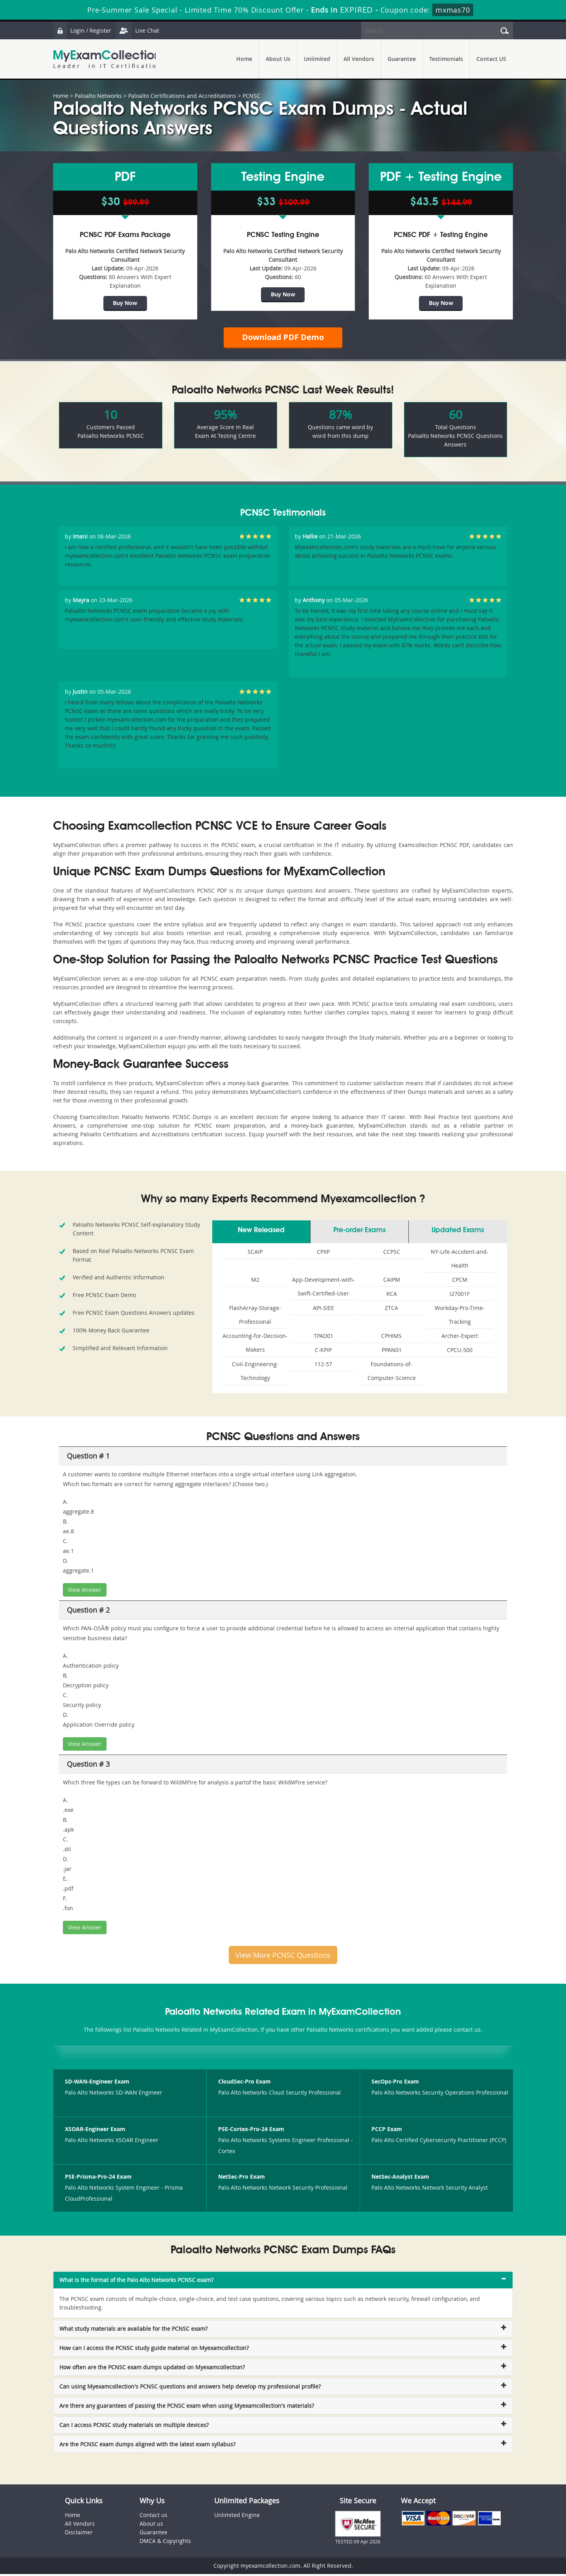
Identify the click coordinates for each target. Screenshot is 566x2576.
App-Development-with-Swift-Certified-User (323, 1288)
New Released (261, 1232)
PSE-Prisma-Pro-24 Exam (98, 2179)
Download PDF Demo (283, 338)
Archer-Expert (459, 1337)
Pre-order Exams (359, 1232)
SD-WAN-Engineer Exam (97, 2083)
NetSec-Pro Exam (241, 2179)
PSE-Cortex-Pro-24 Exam (251, 2131)
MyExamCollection (107, 59)
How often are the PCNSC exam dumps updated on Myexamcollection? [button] (152, 2369)
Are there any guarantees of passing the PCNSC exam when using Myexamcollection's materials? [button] (186, 2407)
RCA (391, 1295)
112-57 (323, 1366)
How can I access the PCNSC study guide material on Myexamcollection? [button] (154, 2350)
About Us (278, 58)
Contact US (491, 58)
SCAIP (255, 1253)
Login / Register (82, 30)
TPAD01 (323, 1337)
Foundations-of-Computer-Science (392, 1373)
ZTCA (391, 1310)
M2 (255, 1281)
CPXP (323, 1253)
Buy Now (125, 303)
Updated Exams (458, 1232)
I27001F (460, 1295)
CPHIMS (391, 1337)
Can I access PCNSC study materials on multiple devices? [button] (134, 2427)
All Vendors (359, 58)
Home (244, 58)
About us (151, 2525)
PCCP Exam (386, 2131)
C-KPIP (323, 1352)
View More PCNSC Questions (283, 1957)
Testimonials (446, 58)
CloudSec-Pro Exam (244, 2083)
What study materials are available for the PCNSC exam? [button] (133, 2330)
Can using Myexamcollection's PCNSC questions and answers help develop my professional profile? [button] (190, 2388)
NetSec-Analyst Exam (400, 2179)
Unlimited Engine (237, 2517)
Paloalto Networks (98, 95)
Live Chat (138, 30)
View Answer (84, 1591)
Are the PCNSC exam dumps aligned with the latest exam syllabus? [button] (147, 2446)
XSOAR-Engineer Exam (95, 2131)
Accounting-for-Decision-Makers (255, 1344)
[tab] (283, 2282)
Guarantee (402, 58)
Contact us (153, 2517)
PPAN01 (392, 1352)
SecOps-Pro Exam (395, 2083)
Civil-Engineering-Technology (255, 1373)
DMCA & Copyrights (165, 2543)
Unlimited (317, 58)
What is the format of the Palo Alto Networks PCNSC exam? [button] (136, 2282)
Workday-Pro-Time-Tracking (460, 1316)
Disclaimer (79, 2534)
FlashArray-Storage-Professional (255, 1316)
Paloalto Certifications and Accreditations (182, 95)
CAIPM (391, 1281)
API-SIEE (323, 1310)
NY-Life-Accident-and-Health (460, 1260)
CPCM (459, 1281)
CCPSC (391, 1253)
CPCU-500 (459, 1352)
